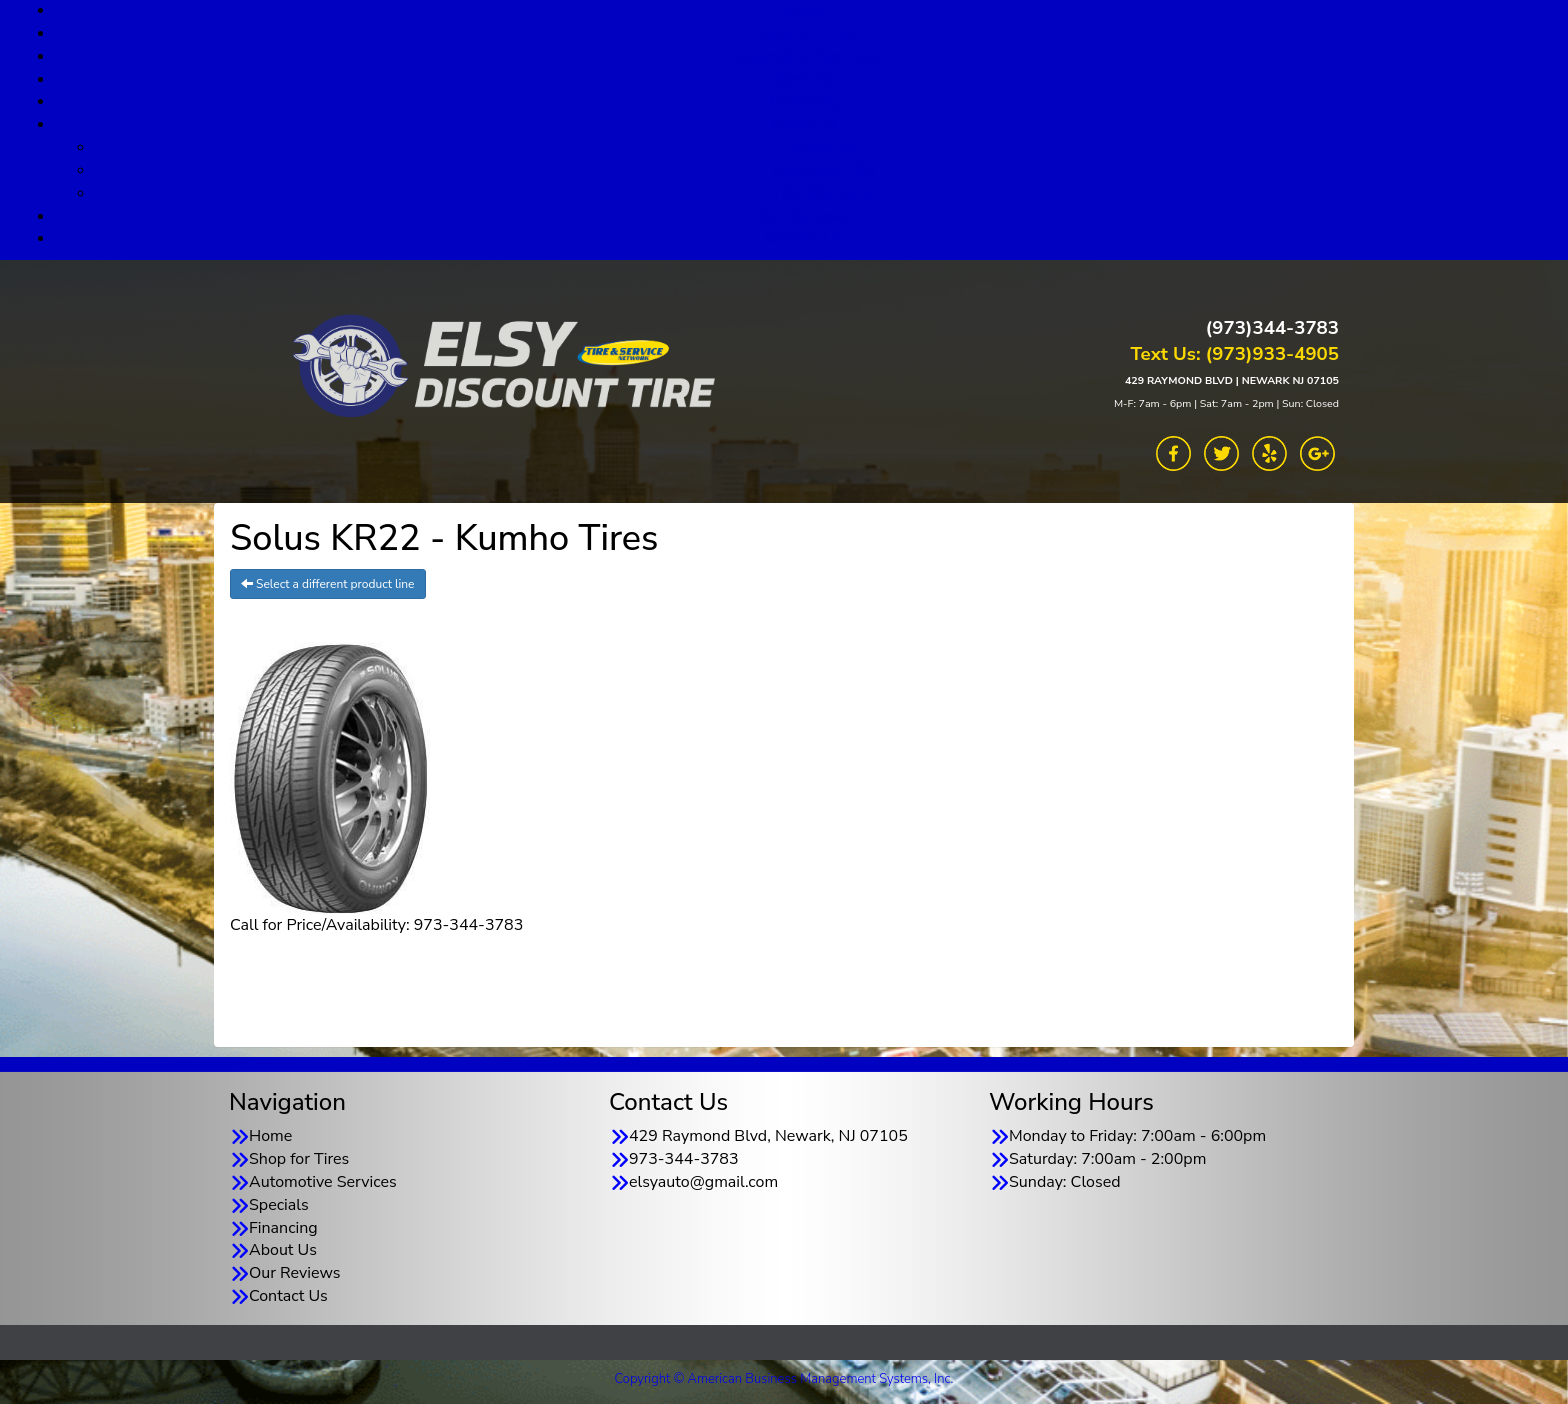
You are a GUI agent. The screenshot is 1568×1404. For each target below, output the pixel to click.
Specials (804, 79)
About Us (804, 124)
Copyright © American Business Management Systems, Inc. (784, 1379)
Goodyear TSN (824, 170)
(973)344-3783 (1272, 328)
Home (270, 1136)
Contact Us (804, 238)
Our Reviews (803, 216)
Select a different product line (328, 584)
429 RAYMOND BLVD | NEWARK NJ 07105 (1232, 380)
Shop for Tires (804, 33)
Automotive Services (804, 56)
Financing (804, 101)
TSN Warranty (823, 193)
